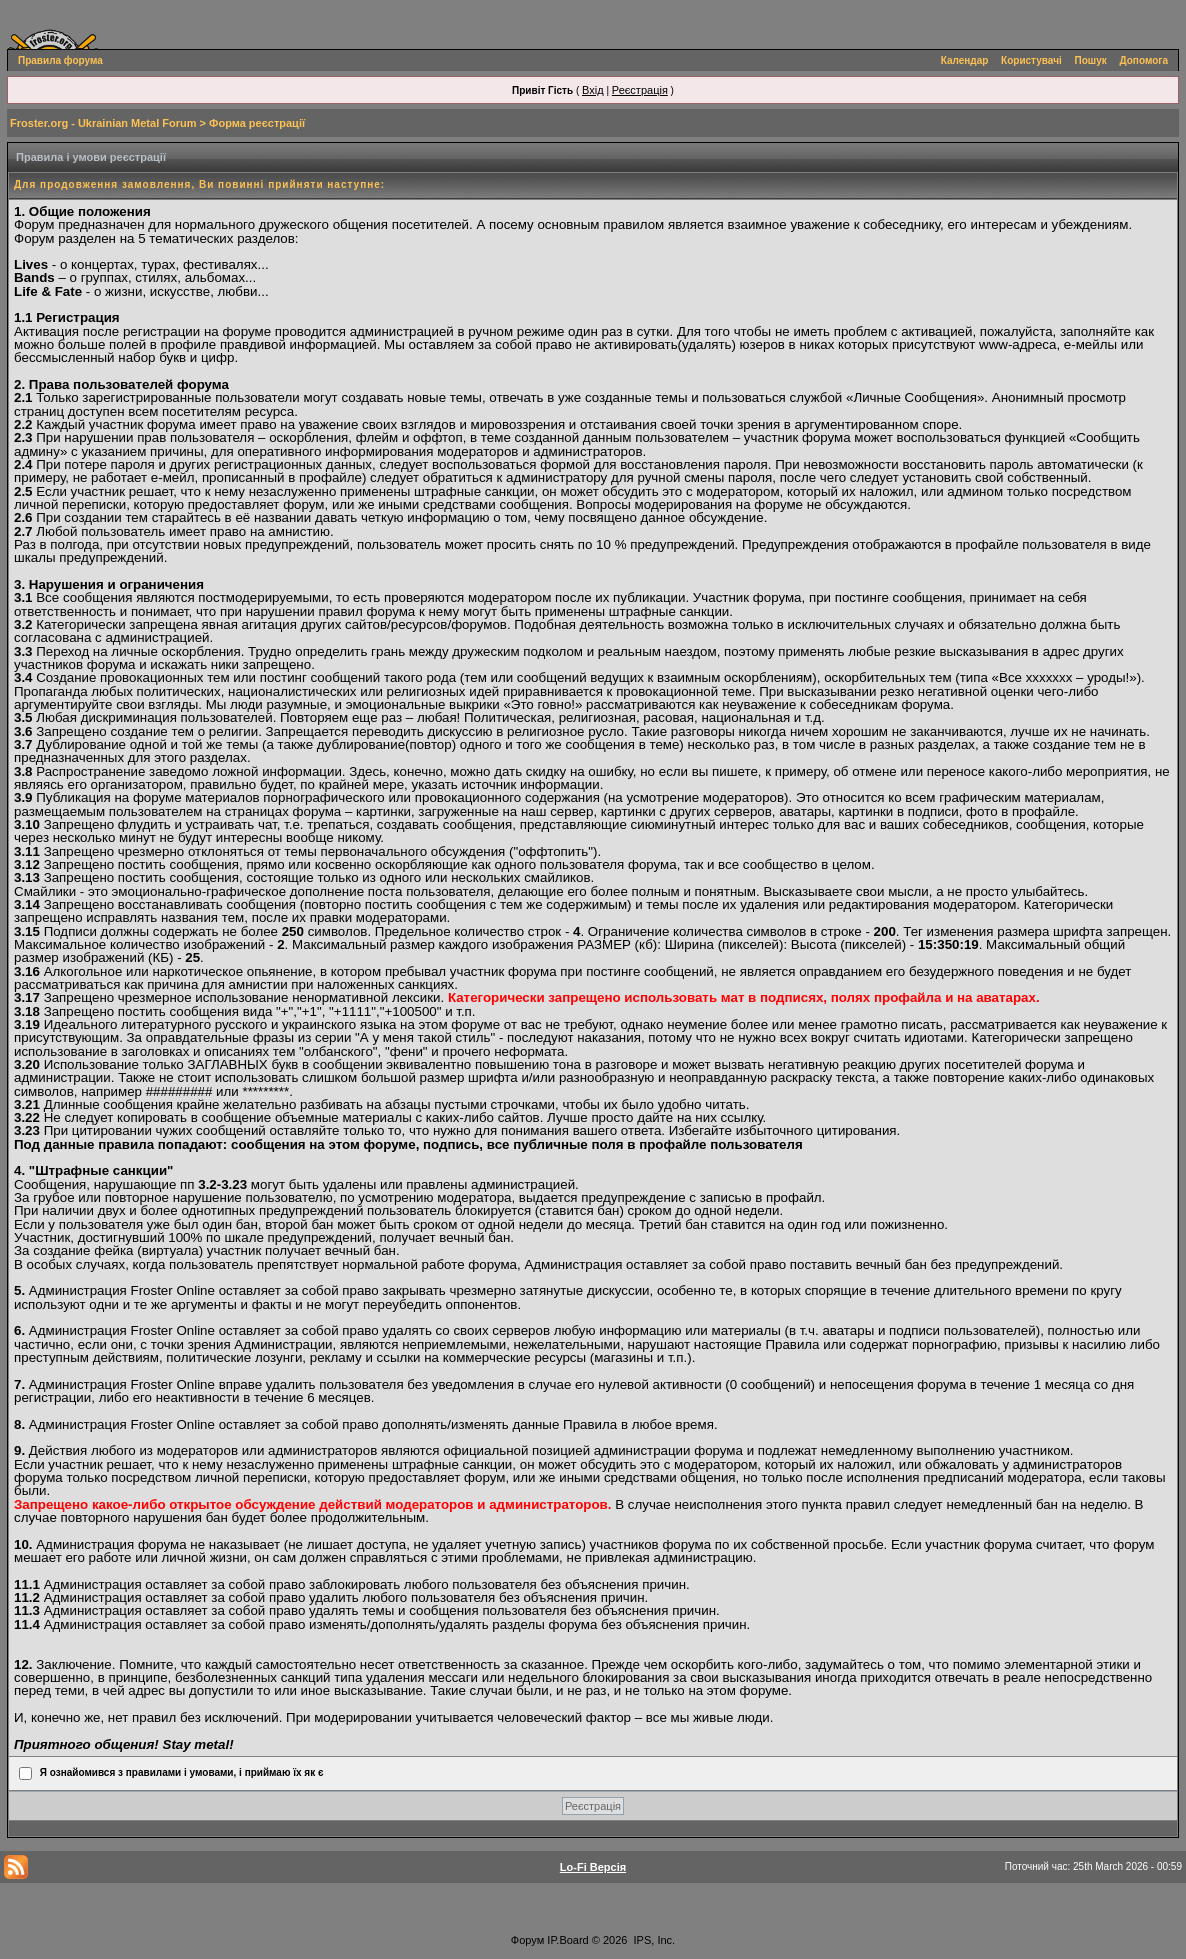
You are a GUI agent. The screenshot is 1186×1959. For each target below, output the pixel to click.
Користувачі (1031, 60)
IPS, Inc (653, 1940)
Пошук (1091, 60)
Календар (965, 60)
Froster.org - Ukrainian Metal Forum (103, 123)
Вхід (593, 90)
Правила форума (60, 60)
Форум (527, 1940)
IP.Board (567, 1940)
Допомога (1144, 60)
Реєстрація (640, 90)
